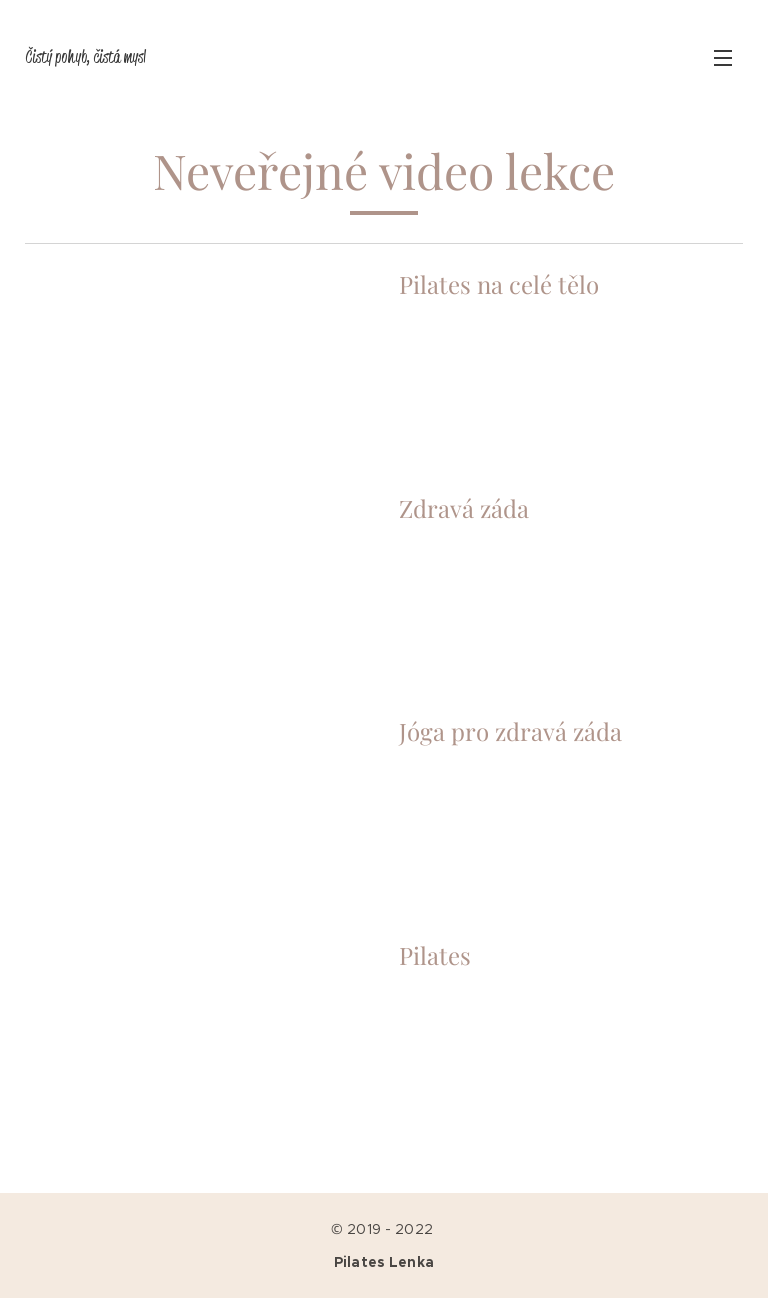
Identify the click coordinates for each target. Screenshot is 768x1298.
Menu (723, 58)
